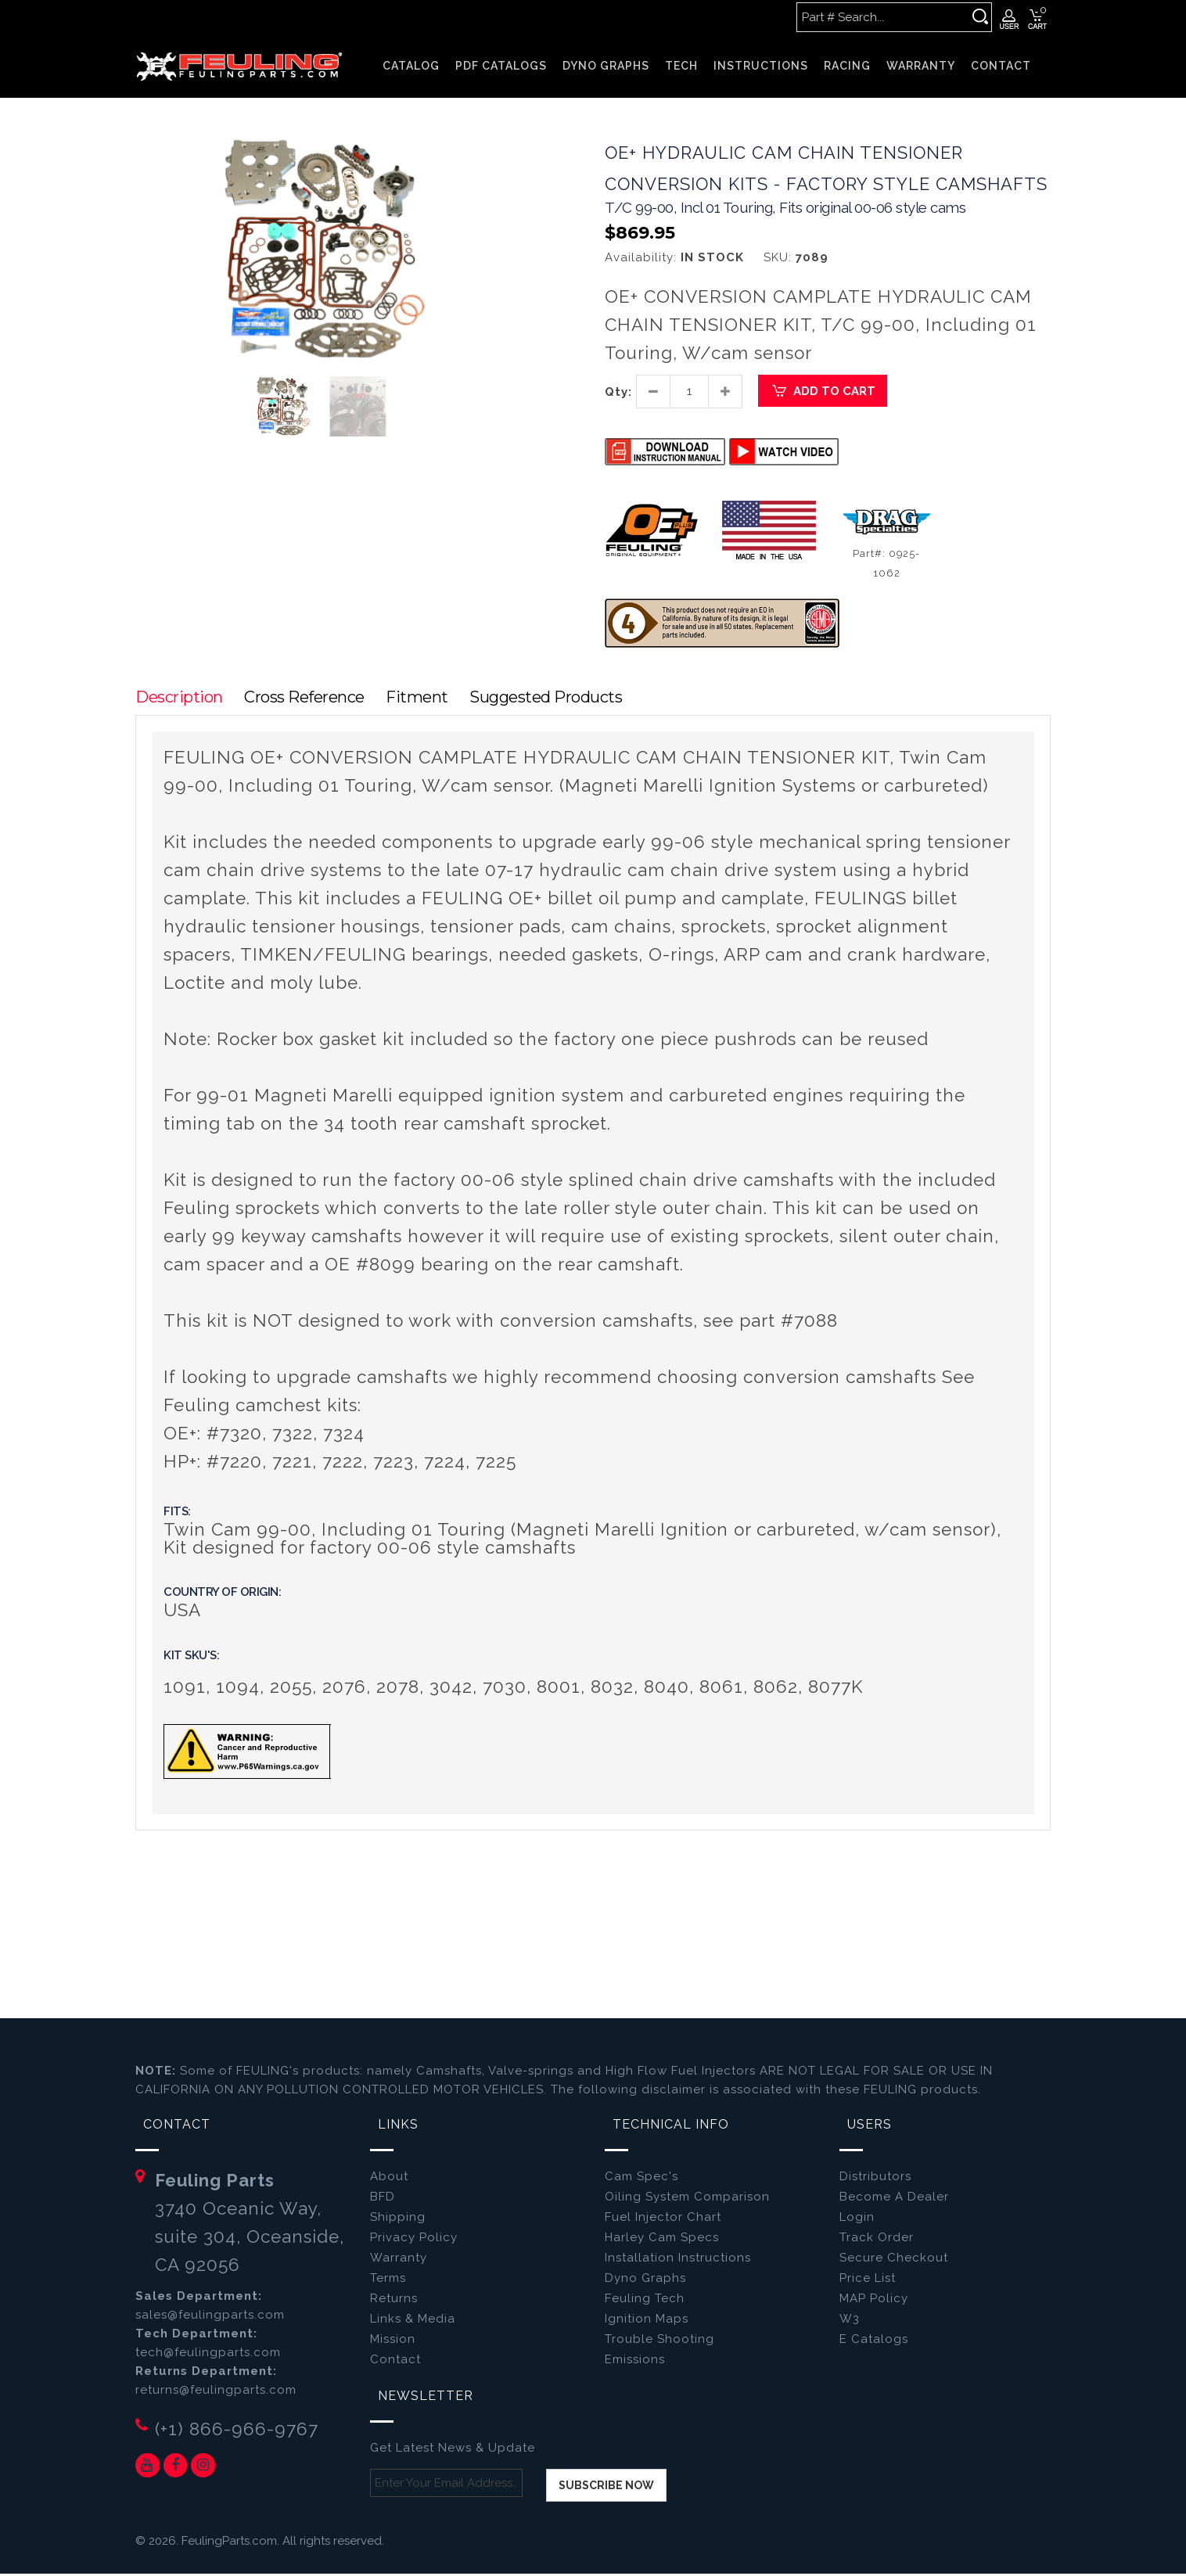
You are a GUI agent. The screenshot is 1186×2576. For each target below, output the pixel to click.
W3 (849, 2322)
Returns (394, 2301)
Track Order (876, 2240)
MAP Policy (873, 2301)
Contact (395, 2362)
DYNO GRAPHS (605, 65)
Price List (867, 2281)
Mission (392, 2342)
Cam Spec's (641, 2179)
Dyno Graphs (645, 2281)
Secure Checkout (893, 2261)
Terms (388, 2281)
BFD (382, 2200)
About (389, 2179)
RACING (847, 65)
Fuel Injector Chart (663, 2220)
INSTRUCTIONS (760, 65)
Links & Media (412, 2322)
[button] (488, 152)
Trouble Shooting (659, 2342)
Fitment (424, 699)
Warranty (398, 2261)
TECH (681, 65)
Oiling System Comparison (687, 2200)
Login (857, 2220)
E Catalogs (873, 2342)
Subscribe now (606, 2487)
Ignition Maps (646, 2322)
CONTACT (1001, 65)
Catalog (411, 65)
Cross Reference (308, 699)
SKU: (778, 259)
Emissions (635, 2362)
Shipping (398, 2220)
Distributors (875, 2179)
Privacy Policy (414, 2240)
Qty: (618, 393)
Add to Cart (822, 393)
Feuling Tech (645, 2301)
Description (179, 699)
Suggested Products (556, 699)
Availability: (641, 259)
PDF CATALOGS (501, 65)
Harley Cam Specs (662, 2240)
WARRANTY (920, 65)
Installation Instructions (678, 2261)
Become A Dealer (894, 2200)
